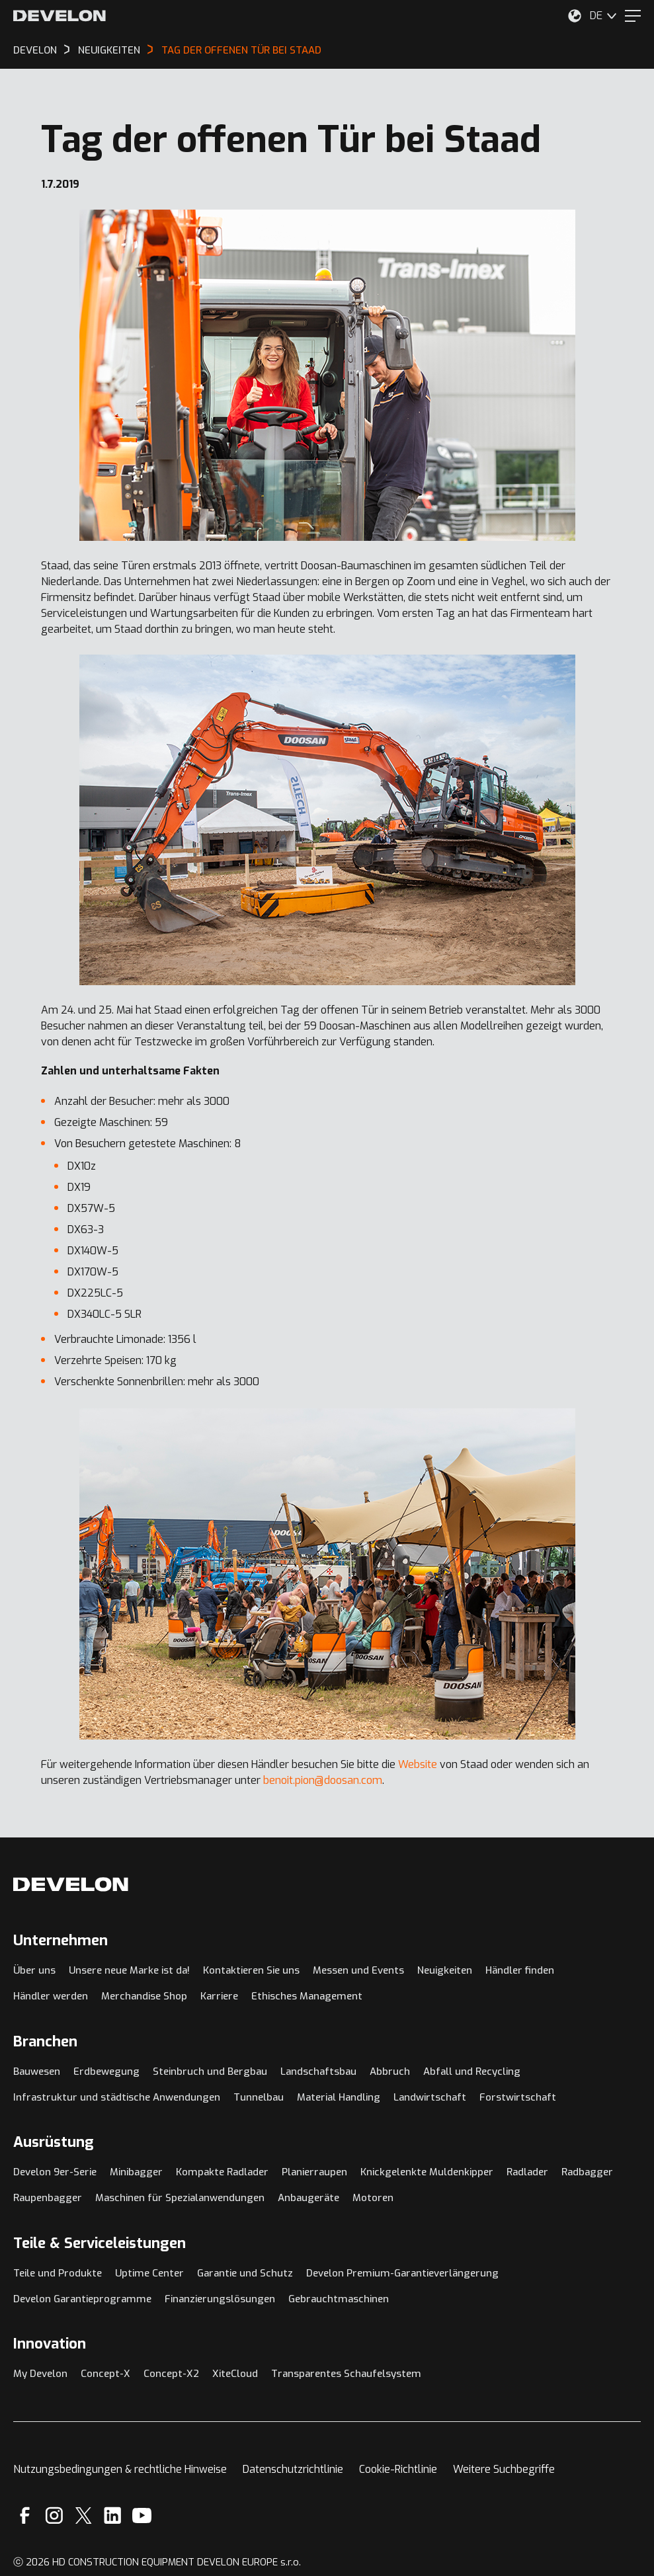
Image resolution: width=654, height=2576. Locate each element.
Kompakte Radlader (222, 2172)
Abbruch (390, 2071)
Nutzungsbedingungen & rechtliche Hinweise (120, 2469)
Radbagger (587, 2172)
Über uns (34, 1970)
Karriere (219, 1996)
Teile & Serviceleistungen (99, 2243)
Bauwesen (36, 2071)
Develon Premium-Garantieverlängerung (402, 2273)
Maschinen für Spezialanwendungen (180, 2197)
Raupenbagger (47, 2197)
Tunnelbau (258, 2097)
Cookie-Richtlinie (398, 2469)
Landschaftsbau (318, 2071)
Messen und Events (358, 1970)
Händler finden (519, 1970)
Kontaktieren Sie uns (251, 1970)
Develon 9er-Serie (55, 2172)
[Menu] (633, 15)
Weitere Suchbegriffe (504, 2469)
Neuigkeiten (444, 1970)
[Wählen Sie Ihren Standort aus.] (574, 16)
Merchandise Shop (144, 1996)
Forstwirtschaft (517, 2097)
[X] (83, 2515)
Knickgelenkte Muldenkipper (426, 2172)
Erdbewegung (106, 2071)
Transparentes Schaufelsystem (346, 2373)
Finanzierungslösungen (220, 2299)
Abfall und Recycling (471, 2071)
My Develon (40, 2373)
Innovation (49, 2343)
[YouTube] (141, 2515)
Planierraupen (314, 2172)
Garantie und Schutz (245, 2273)
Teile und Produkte (57, 2273)
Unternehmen (60, 1940)
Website (417, 1764)
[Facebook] (24, 2515)
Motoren (372, 2197)
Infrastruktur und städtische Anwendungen (116, 2097)
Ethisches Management (306, 1996)
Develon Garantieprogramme (82, 2299)
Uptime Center (149, 2273)
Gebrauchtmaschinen (338, 2299)
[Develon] (59, 16)
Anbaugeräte (308, 2197)
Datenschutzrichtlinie (293, 2469)
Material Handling (338, 2097)
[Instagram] (54, 2515)
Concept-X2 (171, 2373)
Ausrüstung (53, 2142)
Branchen (45, 2041)
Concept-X (105, 2373)
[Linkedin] (112, 2515)
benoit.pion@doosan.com (322, 1780)
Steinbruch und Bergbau (210, 2071)
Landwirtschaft (429, 2097)
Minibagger (136, 2172)
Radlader (527, 2172)
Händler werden (50, 1996)
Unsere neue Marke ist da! (129, 1970)
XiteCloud (235, 2373)
